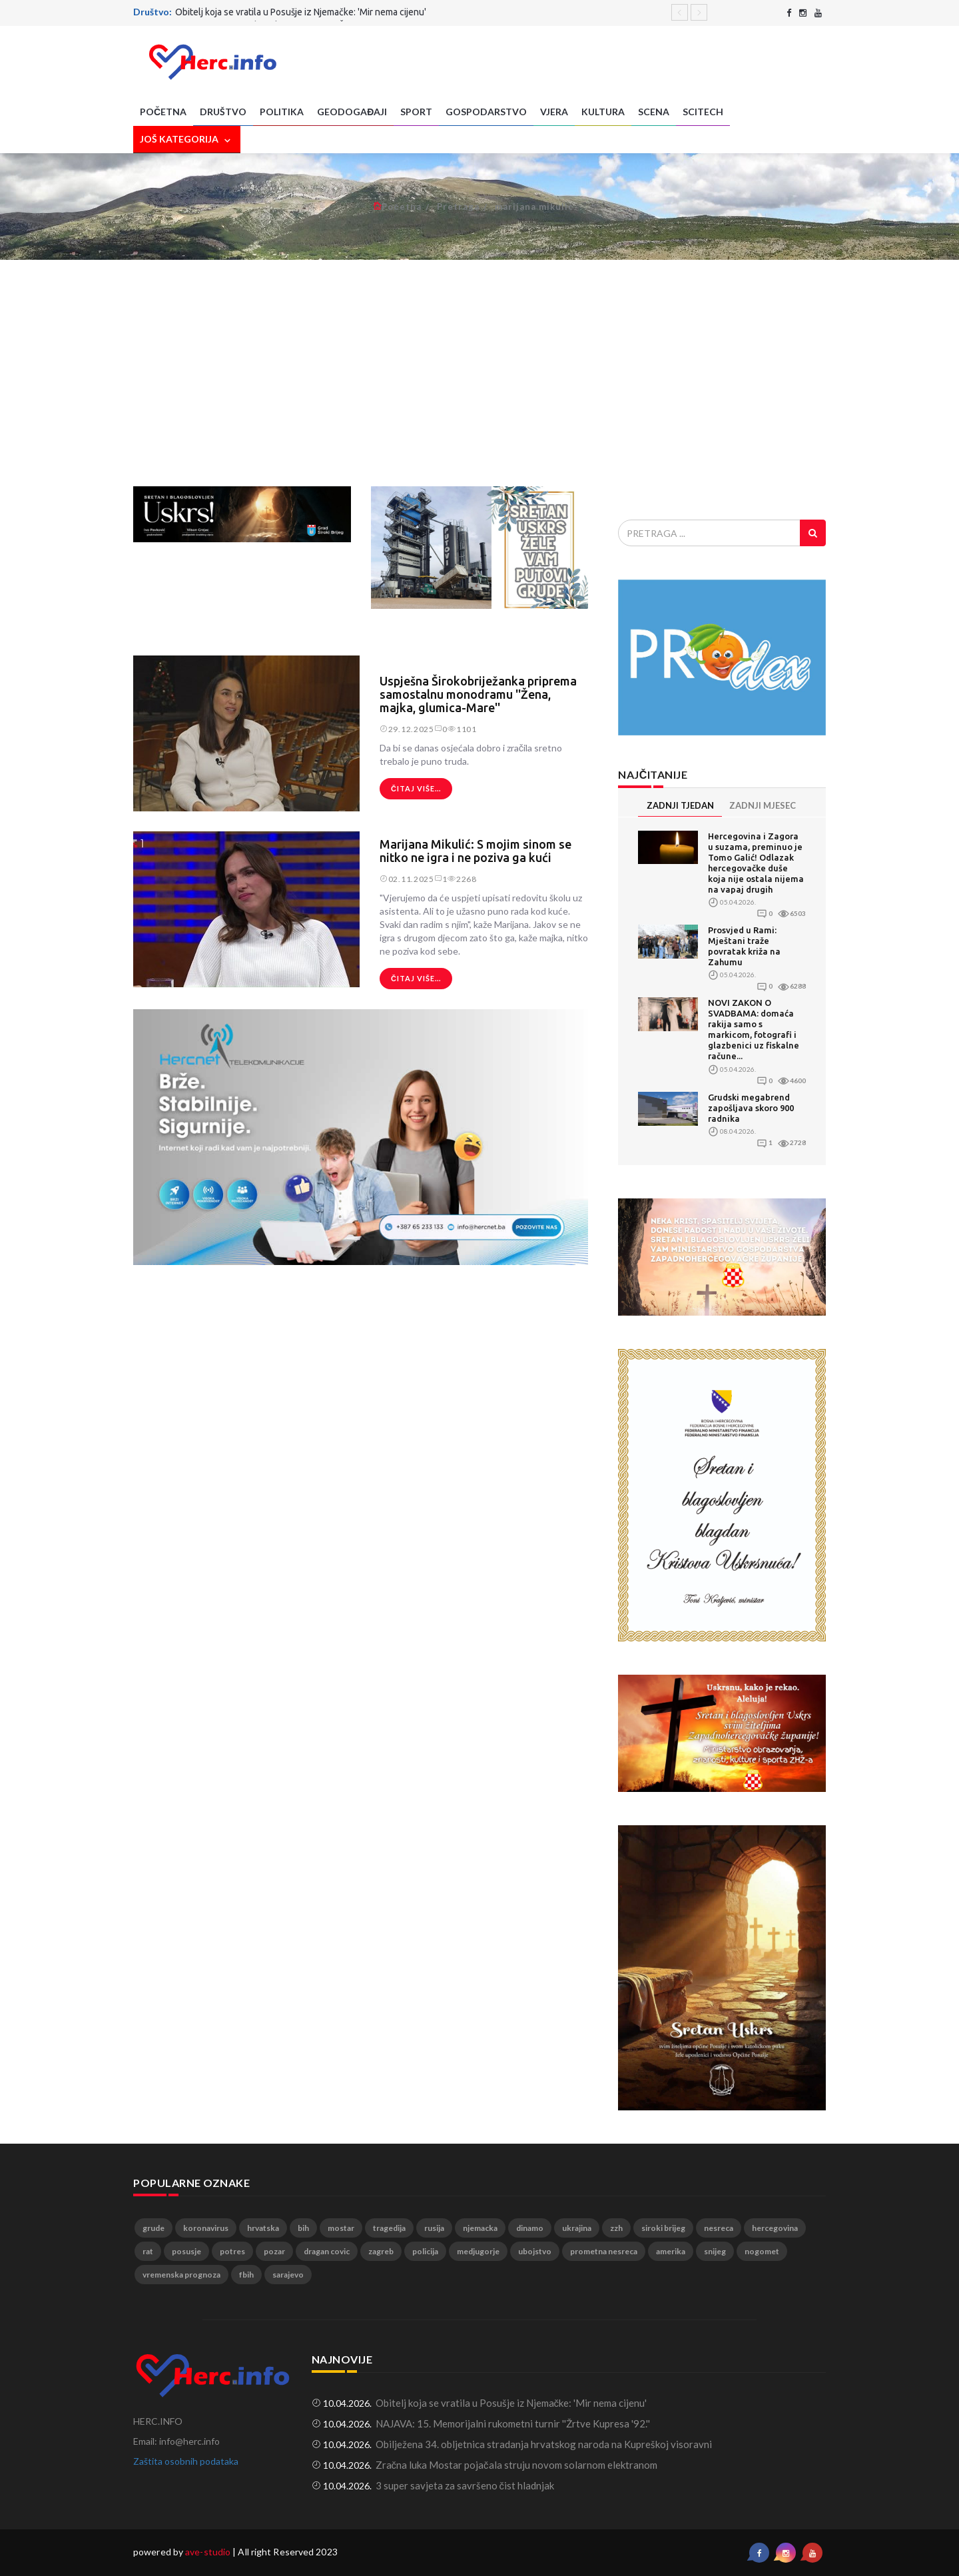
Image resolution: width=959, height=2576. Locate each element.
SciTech (703, 111)
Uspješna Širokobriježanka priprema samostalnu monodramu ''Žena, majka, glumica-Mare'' (478, 694)
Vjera (554, 111)
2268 (462, 879)
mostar (341, 2228)
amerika (670, 2251)
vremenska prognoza (181, 2275)
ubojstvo (534, 2251)
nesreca (718, 2228)
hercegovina (775, 2228)
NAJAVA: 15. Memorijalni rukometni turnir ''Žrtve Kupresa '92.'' (513, 2423)
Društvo (223, 111)
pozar (274, 2251)
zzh (616, 2228)
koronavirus (205, 2228)
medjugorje (478, 2251)
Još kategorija (187, 140)
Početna (163, 111)
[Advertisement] (479, 373)
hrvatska (263, 2228)
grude (153, 2228)
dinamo (529, 2228)
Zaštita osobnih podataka (185, 2461)
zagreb (381, 2251)
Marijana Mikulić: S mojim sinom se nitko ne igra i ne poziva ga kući (475, 850)
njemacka (480, 2228)
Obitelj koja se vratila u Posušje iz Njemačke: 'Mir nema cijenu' (300, 12)
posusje (186, 2251)
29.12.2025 (407, 729)
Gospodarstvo (486, 111)
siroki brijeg (663, 2228)
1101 (462, 729)
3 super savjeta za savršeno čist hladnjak (465, 2485)
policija (425, 2251)
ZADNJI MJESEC (762, 805)
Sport (416, 111)
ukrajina (576, 2228)
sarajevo (288, 2275)
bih (303, 2228)
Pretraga (458, 206)
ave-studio (207, 2551)
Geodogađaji (352, 111)
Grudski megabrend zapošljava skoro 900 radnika (751, 1107)
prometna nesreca (603, 2251)
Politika (282, 111)
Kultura (603, 111)
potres (232, 2251)
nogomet (762, 2251)
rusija (434, 2228)
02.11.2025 (407, 879)
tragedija (389, 2228)
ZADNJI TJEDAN (680, 805)
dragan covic (327, 2251)
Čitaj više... (416, 788)
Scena (653, 111)
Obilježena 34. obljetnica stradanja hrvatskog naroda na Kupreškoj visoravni (544, 2444)
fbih (246, 2275)
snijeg (715, 2251)
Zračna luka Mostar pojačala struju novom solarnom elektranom (516, 2465)
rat (148, 2251)
